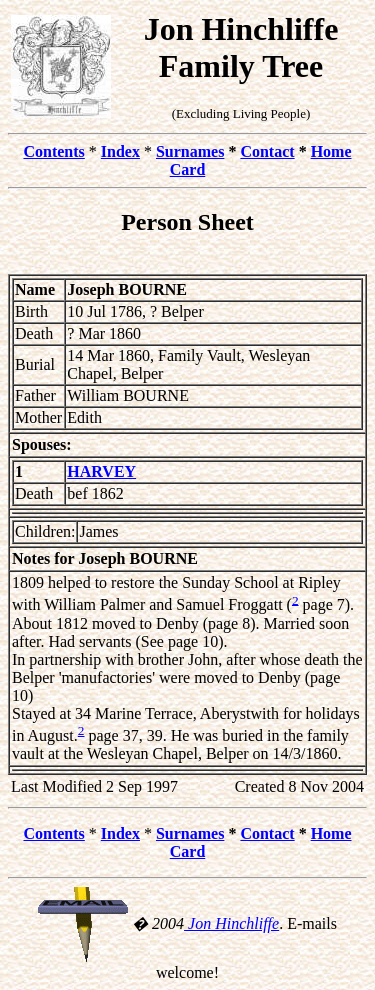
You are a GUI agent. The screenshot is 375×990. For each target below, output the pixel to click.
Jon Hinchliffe (231, 923)
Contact (267, 151)
